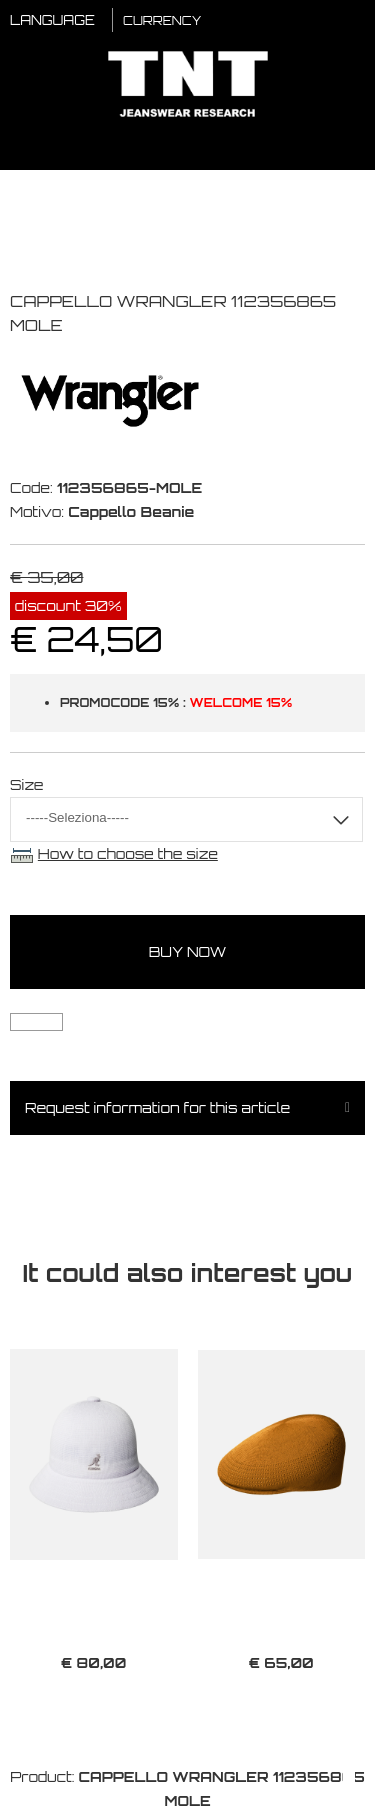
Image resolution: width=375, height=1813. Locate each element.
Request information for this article (157, 1107)
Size (27, 784)
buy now (188, 951)
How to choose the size (128, 853)
